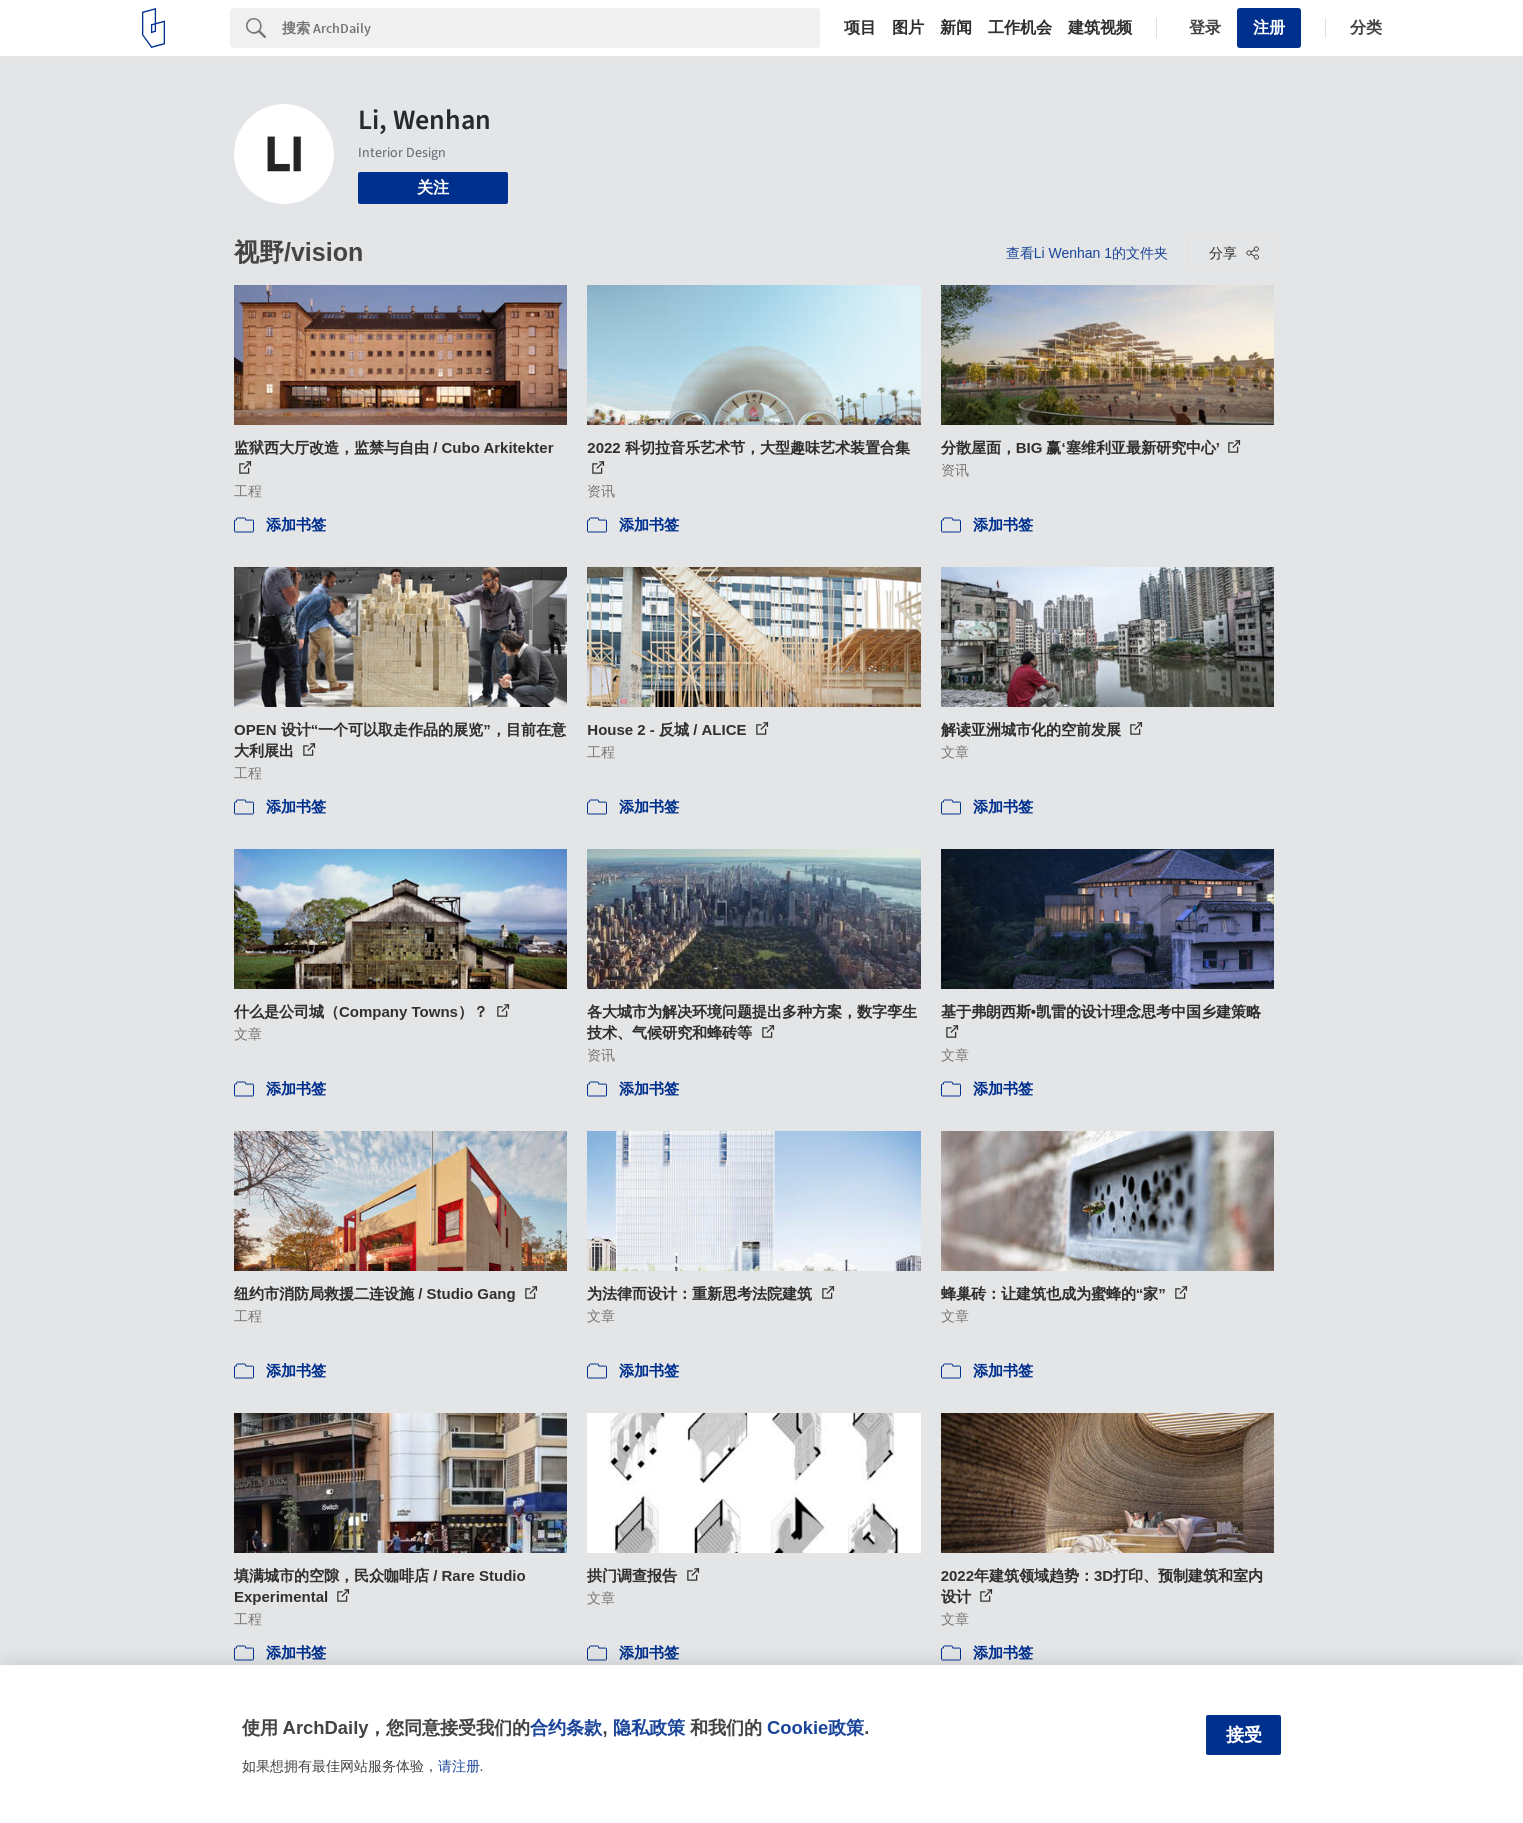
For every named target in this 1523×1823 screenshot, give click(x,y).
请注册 (459, 1766)
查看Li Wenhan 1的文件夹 (1087, 253)
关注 (433, 187)
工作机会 (1020, 28)
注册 (1269, 27)
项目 (860, 28)
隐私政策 (649, 1727)
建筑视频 (1100, 28)
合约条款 (566, 1727)
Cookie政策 (815, 1727)
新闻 (956, 28)
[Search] (551, 28)
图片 (908, 28)
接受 (1244, 1735)
